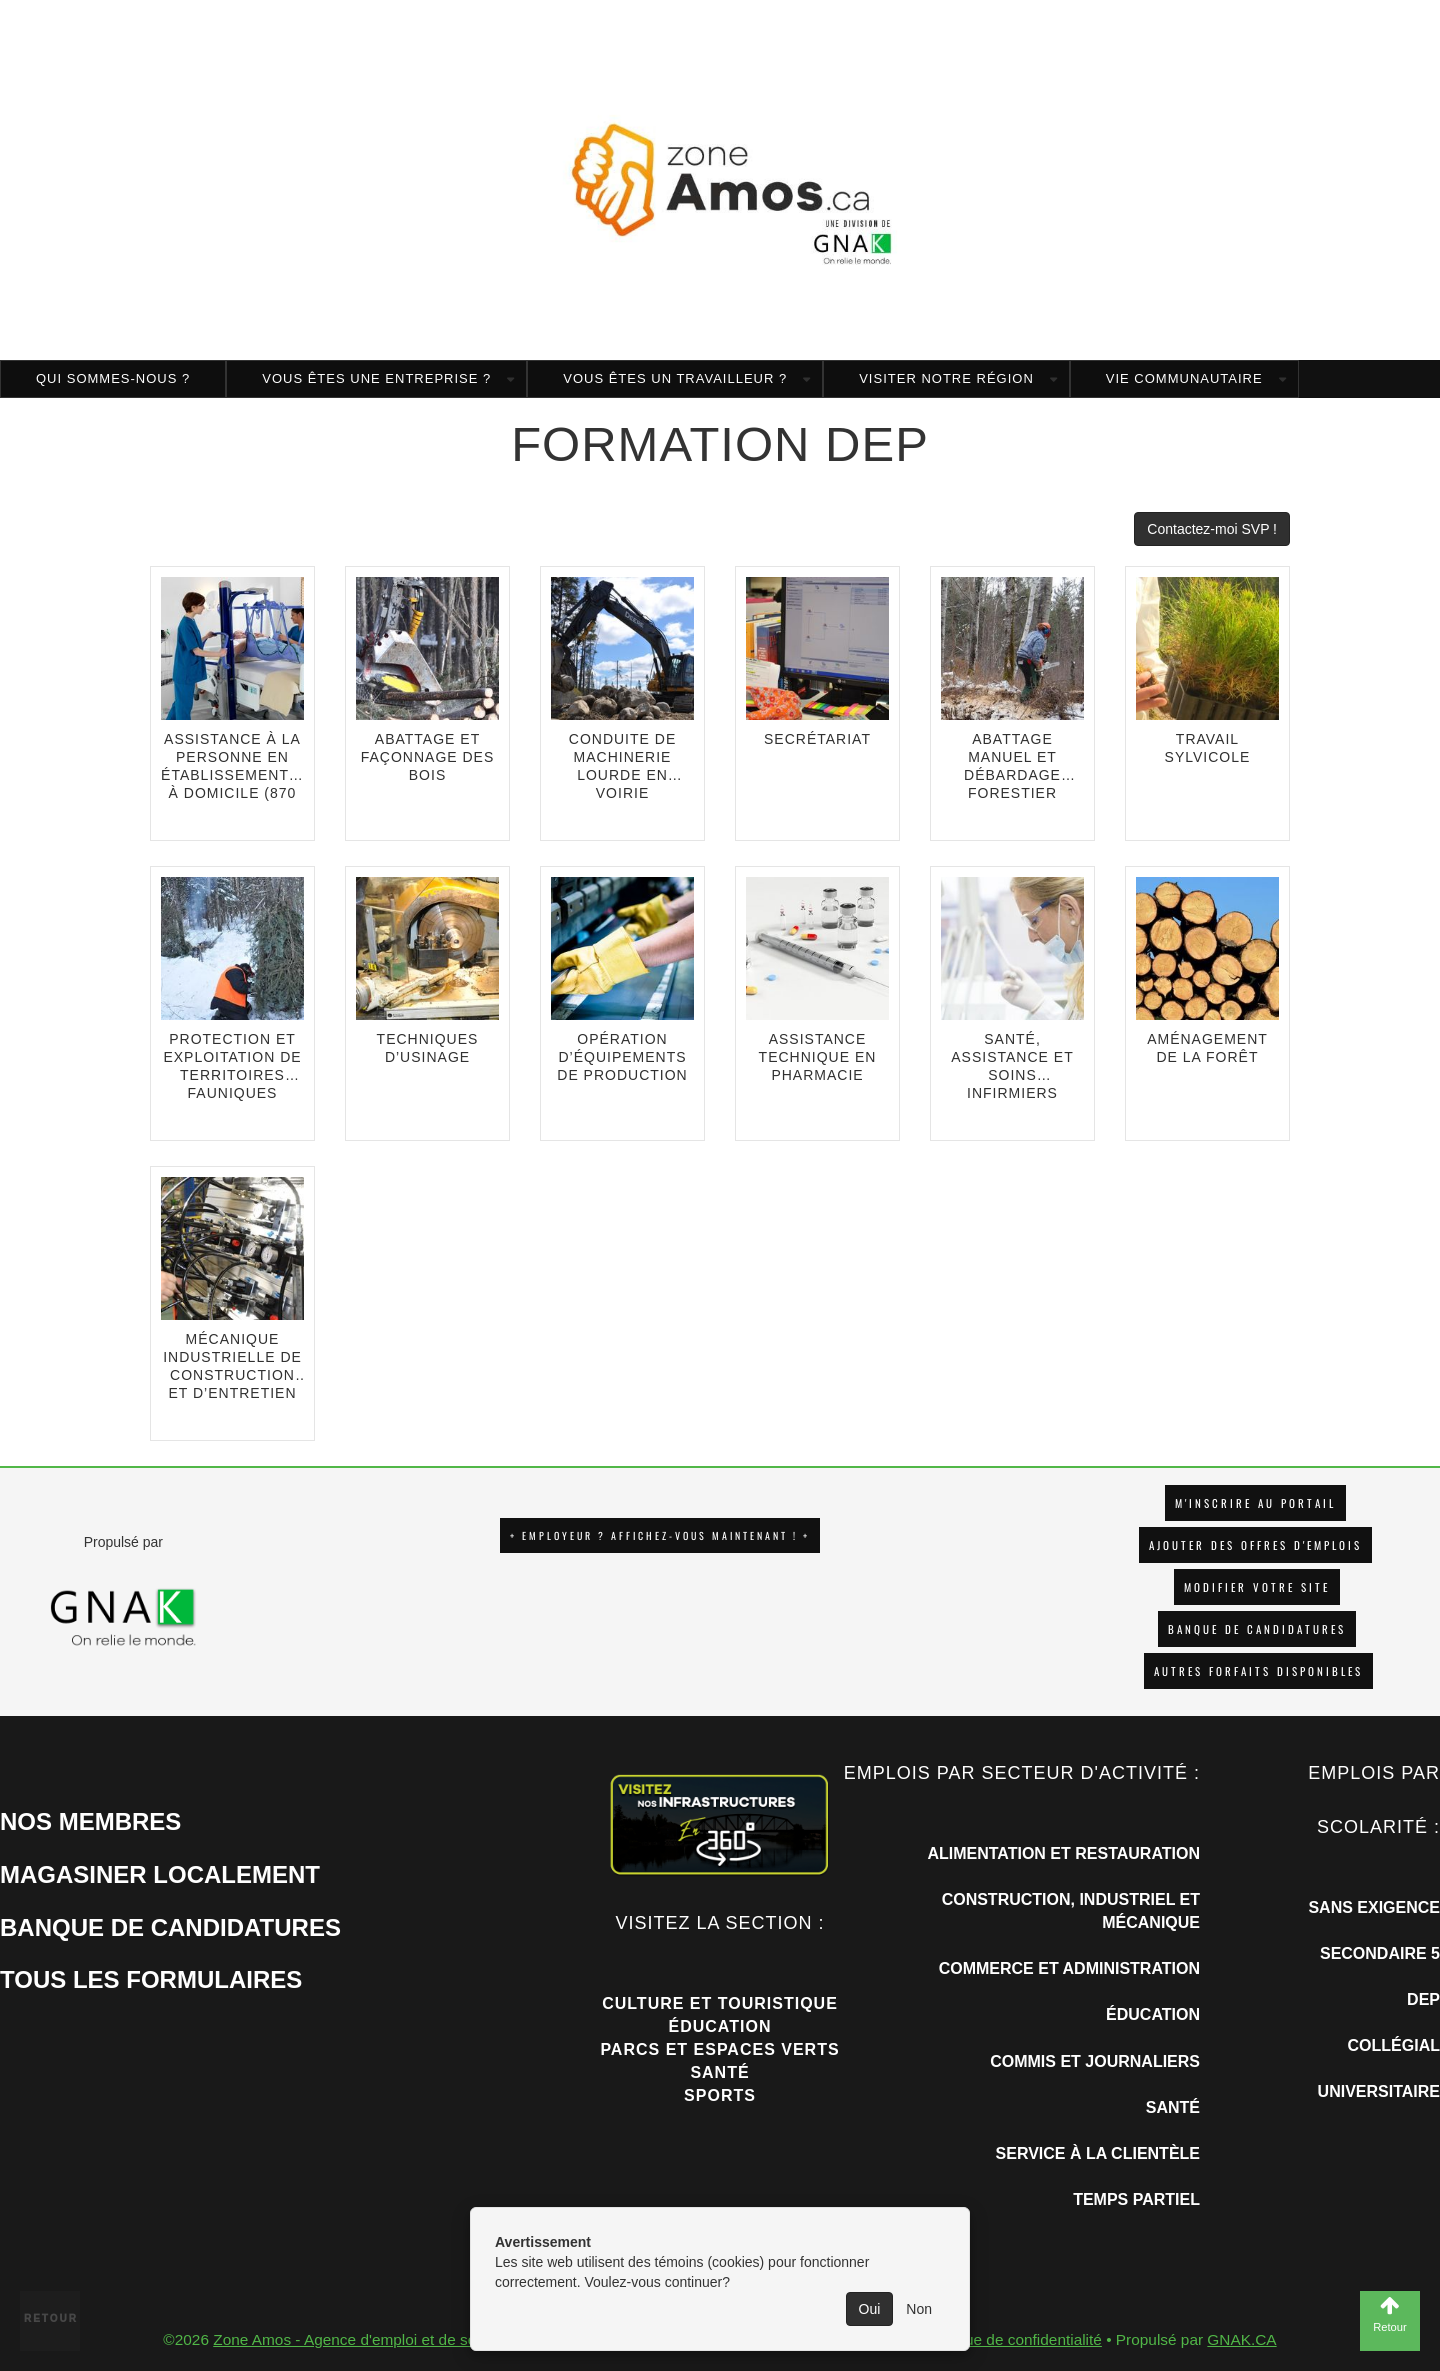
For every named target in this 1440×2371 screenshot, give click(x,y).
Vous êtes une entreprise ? (376, 378)
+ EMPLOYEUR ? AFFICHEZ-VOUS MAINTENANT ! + (660, 1535)
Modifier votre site (1257, 1587)
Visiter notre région (946, 378)
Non (919, 2309)
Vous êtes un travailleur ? (675, 378)
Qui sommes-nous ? (113, 378)
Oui (870, 2309)
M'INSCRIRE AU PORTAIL (1255, 1503)
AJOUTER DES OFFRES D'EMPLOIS (1255, 1545)
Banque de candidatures (1257, 1629)
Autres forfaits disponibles (1258, 1671)
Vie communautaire (1184, 378)
